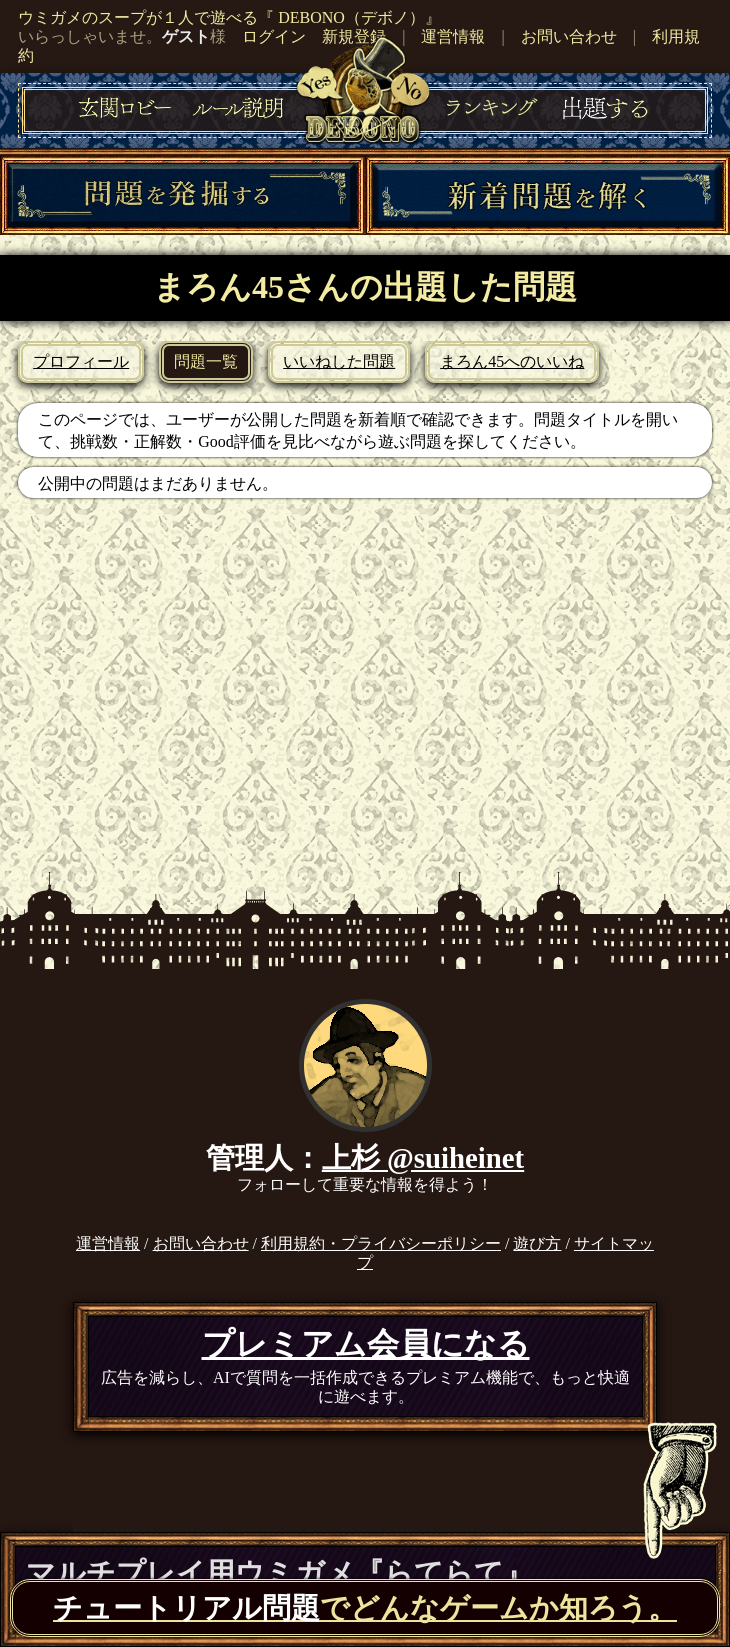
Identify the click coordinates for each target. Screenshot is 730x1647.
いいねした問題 (339, 361)
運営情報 (453, 36)
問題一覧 (206, 361)
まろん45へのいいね (512, 361)
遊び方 (537, 1243)
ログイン (274, 36)
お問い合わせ (569, 36)
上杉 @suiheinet (423, 1158)
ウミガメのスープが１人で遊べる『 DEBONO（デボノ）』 (229, 17)
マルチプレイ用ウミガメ (279, 1573)
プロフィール (81, 361)
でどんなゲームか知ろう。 (365, 1608)
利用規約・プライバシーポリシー (381, 1243)
